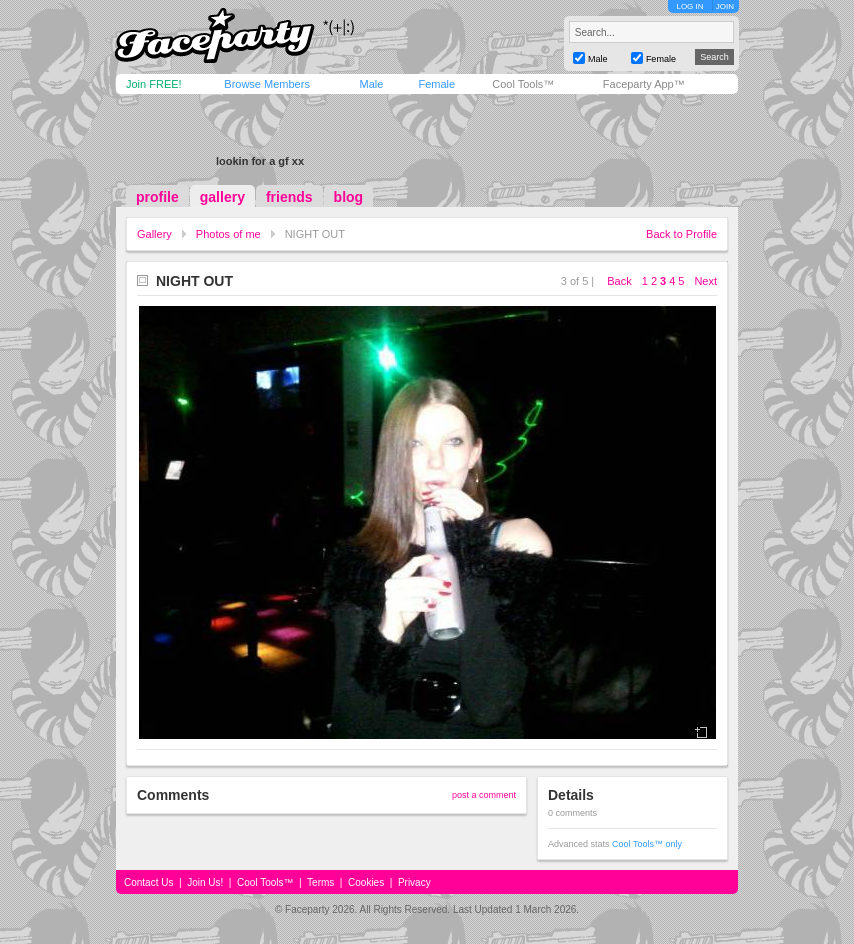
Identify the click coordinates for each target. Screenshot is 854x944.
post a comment (484, 795)
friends (289, 197)
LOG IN (689, 6)
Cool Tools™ (523, 84)
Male (371, 84)
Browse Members (267, 84)
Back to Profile (681, 234)
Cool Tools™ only (647, 844)
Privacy (414, 882)
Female (436, 84)
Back (619, 281)
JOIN (725, 6)
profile (157, 197)
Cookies (366, 882)
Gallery (154, 234)
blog (349, 197)
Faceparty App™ (644, 84)
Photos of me (228, 234)
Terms (320, 882)
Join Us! (205, 882)
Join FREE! (154, 84)
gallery (222, 197)
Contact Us (148, 882)
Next (705, 281)
